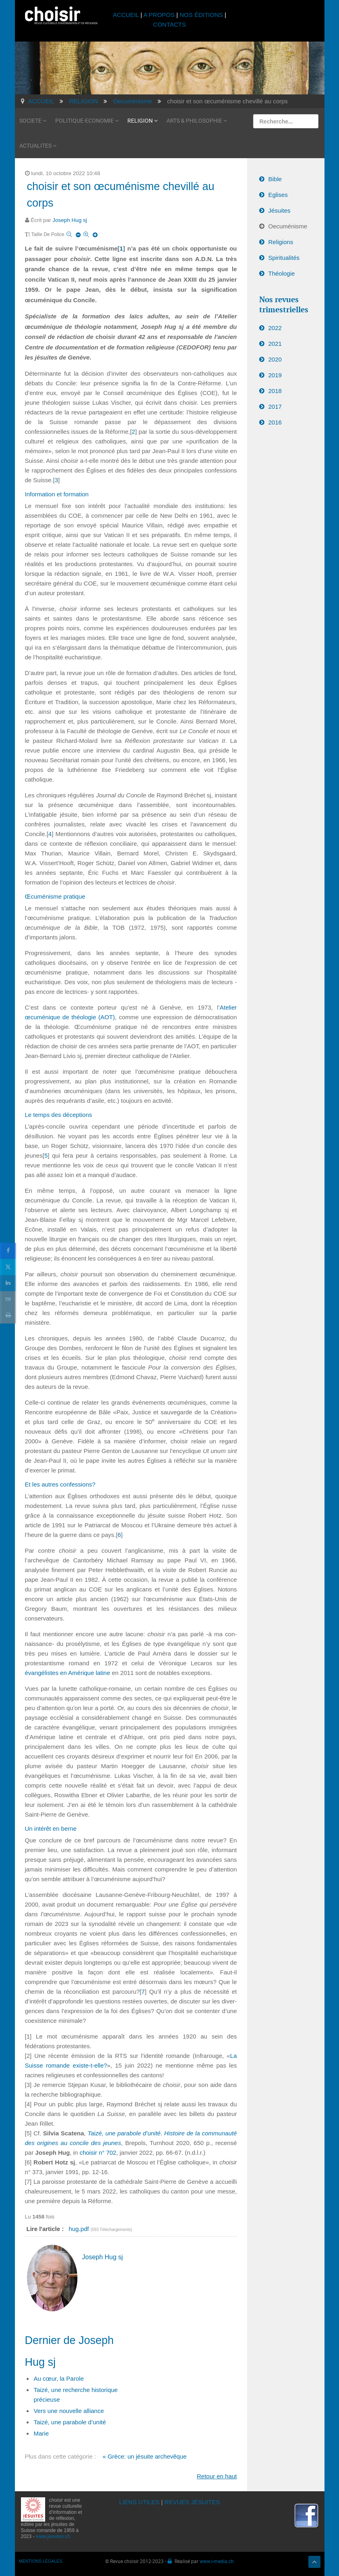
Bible (275, 179)
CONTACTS (169, 24)
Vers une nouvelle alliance (69, 2410)
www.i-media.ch (217, 2561)
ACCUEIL (127, 14)
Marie (41, 2433)
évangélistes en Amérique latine (67, 1672)
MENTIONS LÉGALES (40, 2561)
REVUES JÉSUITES (192, 2502)
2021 (275, 343)
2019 (275, 375)
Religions (280, 241)
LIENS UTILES (139, 2502)
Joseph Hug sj (69, 220)
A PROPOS (159, 14)
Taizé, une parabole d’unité (70, 2422)
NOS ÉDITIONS (201, 14)
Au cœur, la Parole (59, 2378)
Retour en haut (217, 2476)
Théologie (281, 273)
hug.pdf (79, 2228)
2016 (275, 422)
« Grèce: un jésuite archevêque (144, 2456)
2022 (275, 327)
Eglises (278, 194)
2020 (275, 359)
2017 (275, 406)
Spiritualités (284, 257)
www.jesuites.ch (53, 2536)
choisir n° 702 (97, 2152)
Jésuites (279, 210)
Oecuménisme (288, 226)
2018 (275, 390)
